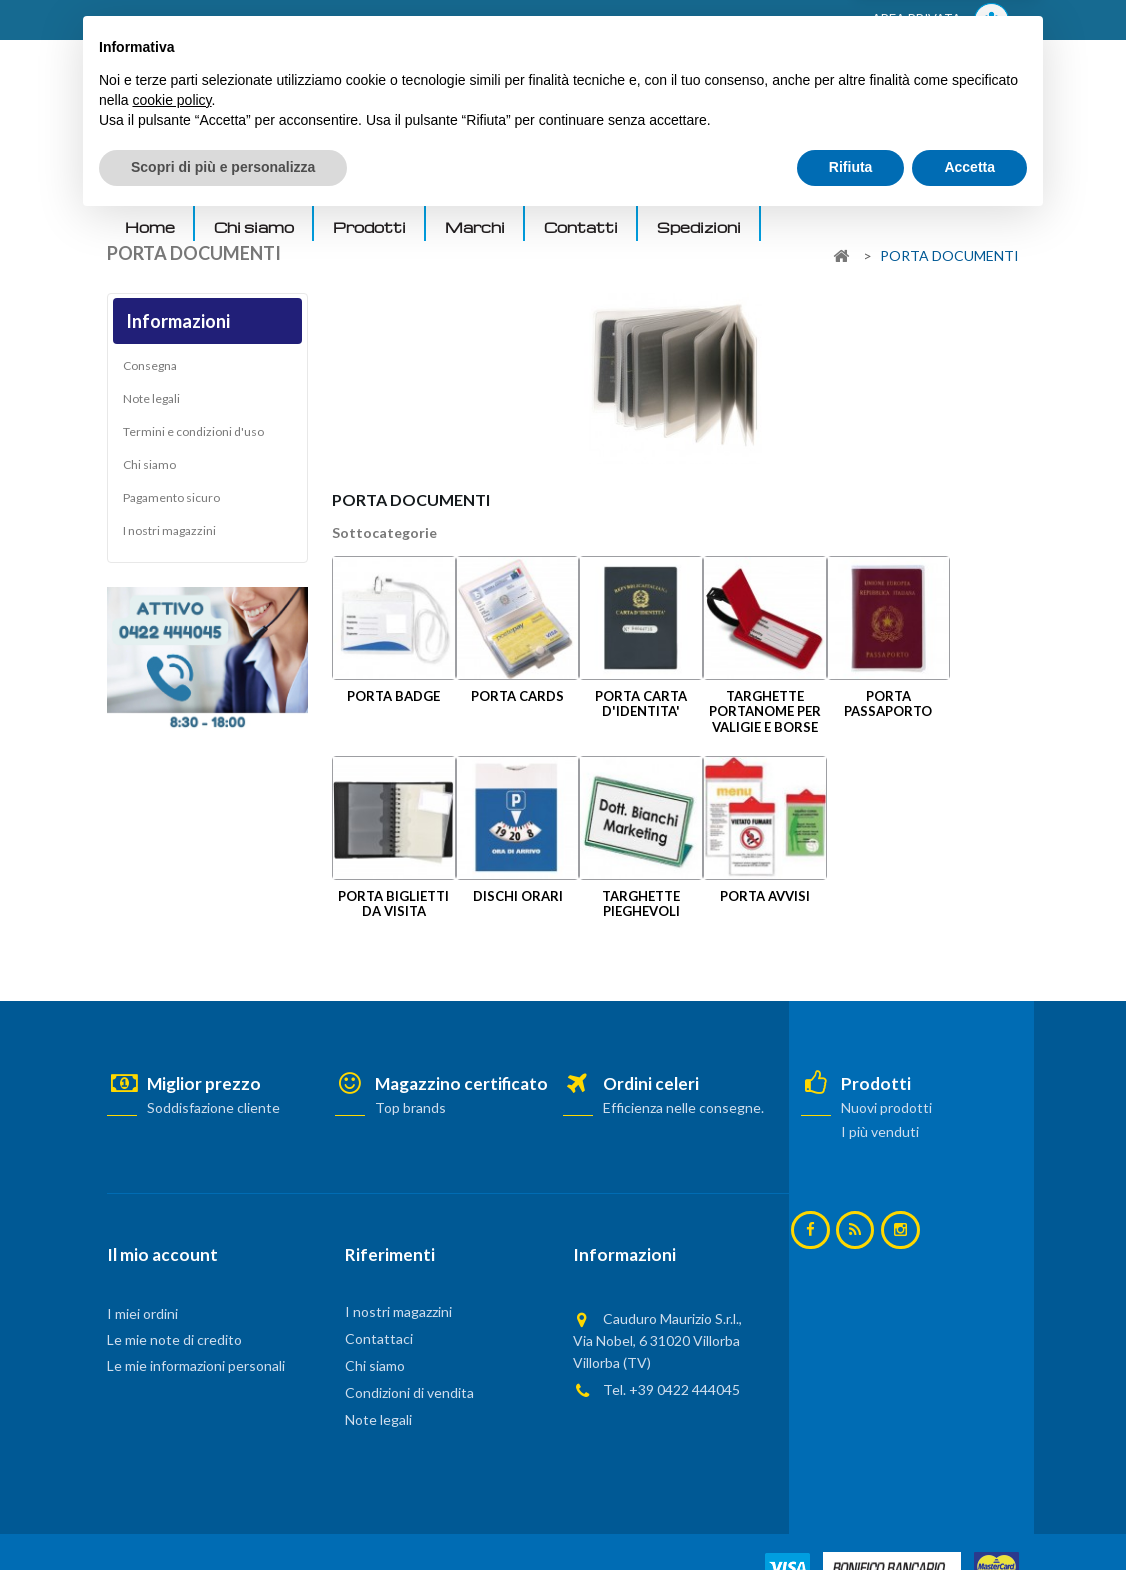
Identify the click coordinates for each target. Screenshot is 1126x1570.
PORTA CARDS (517, 696)
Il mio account (162, 1254)
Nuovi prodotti (886, 1107)
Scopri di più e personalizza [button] (223, 1515)
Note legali (151, 403)
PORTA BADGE (393, 696)
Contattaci (379, 1338)
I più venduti (880, 1131)
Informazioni (178, 321)
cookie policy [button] (171, 1448)
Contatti (581, 227)
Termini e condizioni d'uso (193, 436)
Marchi (475, 227)
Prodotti (369, 227)
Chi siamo (254, 227)
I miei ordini (142, 1313)
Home (150, 227)
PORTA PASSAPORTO (888, 703)
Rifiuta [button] (851, 1515)
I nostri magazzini (169, 535)
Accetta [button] (969, 1515)
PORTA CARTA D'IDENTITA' (641, 703)
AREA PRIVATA (940, 20)
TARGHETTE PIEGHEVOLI (641, 903)
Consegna (150, 370)
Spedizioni (699, 227)
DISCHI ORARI (518, 896)
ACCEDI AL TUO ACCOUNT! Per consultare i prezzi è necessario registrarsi (360, 21)
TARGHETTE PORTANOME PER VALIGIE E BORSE (765, 711)
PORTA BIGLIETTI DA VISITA (393, 903)
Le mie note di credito (174, 1339)
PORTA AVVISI (765, 896)
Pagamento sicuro (171, 502)
